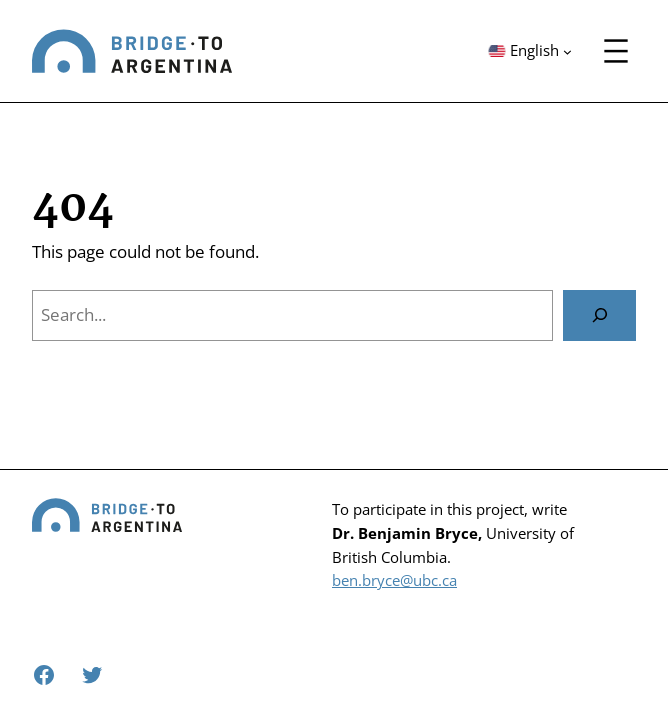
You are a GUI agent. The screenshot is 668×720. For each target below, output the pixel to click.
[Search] (599, 315)
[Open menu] (616, 51)
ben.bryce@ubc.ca (394, 580)
